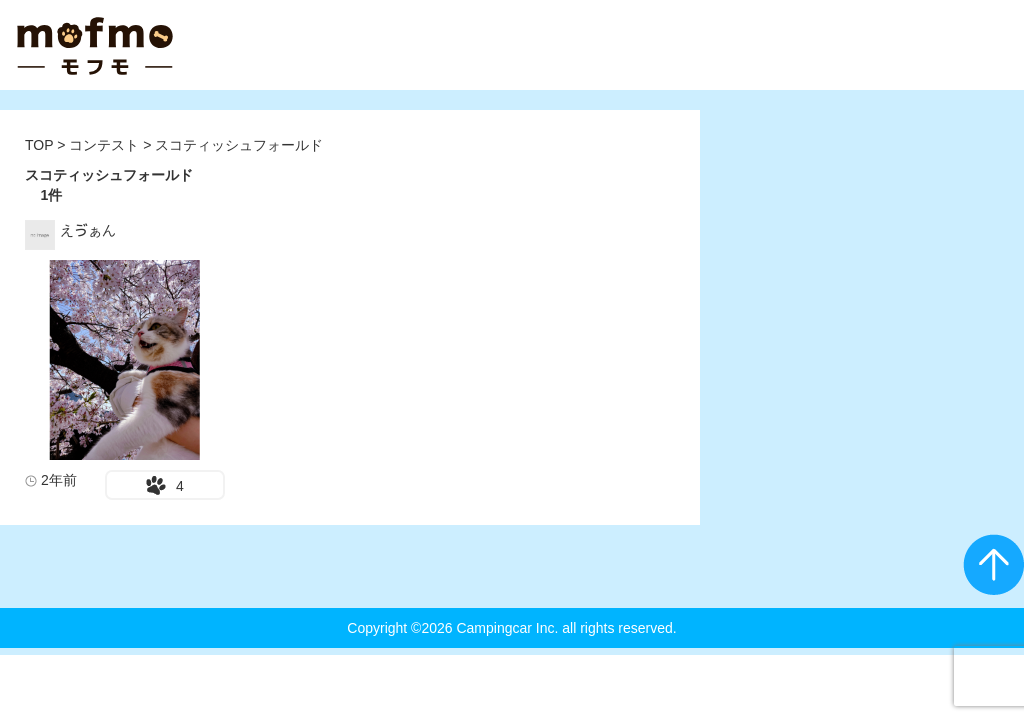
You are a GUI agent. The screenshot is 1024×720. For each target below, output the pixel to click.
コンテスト (106, 145)
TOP (39, 145)
